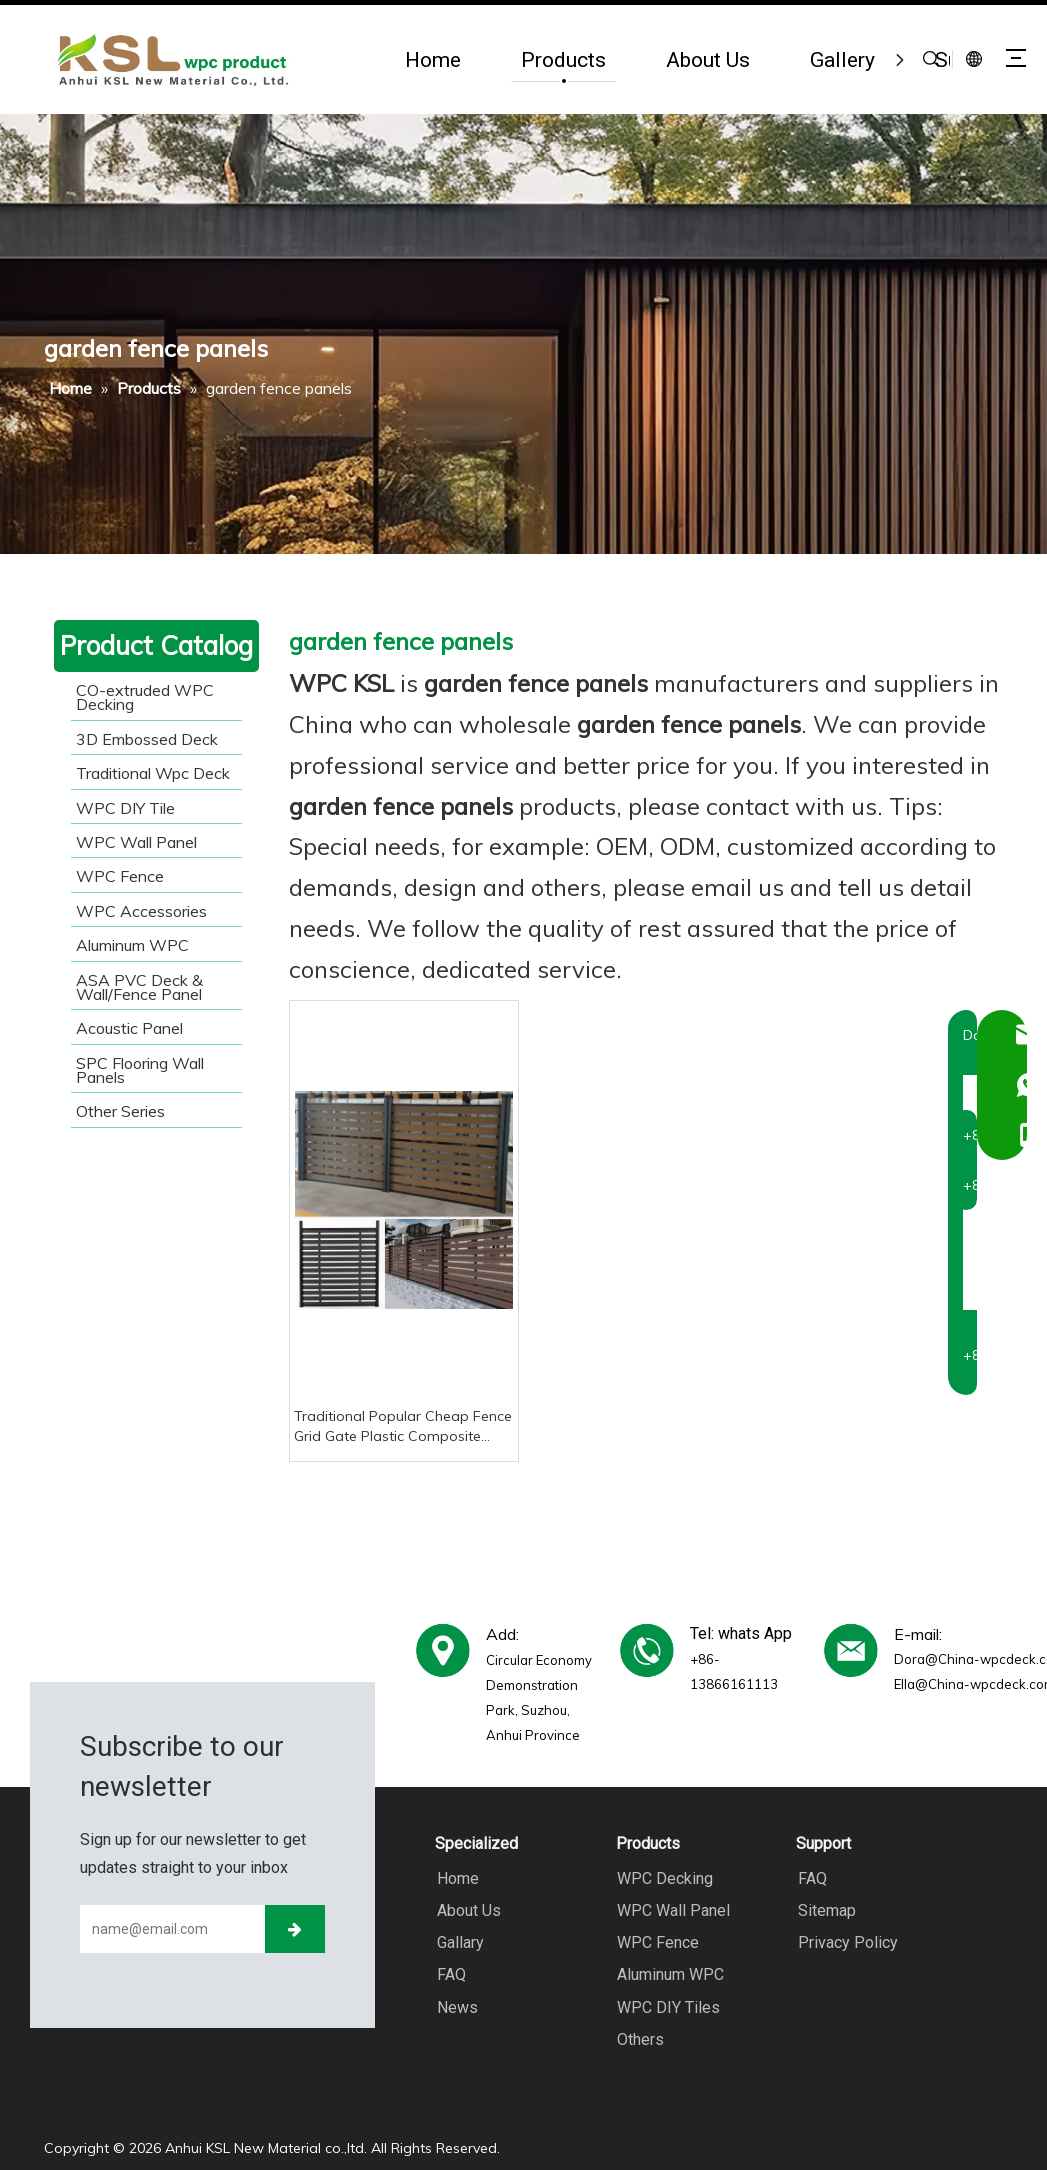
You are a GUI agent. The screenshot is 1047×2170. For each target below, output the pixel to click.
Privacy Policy (846, 1942)
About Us (708, 59)
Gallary (458, 1942)
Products (563, 59)
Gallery (842, 59)
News (455, 2006)
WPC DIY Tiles (667, 2006)
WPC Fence (657, 1942)
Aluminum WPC (669, 1974)
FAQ (449, 1974)
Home (433, 59)
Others (639, 2038)
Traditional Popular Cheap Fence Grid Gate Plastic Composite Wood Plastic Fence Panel (403, 1426)
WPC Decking (664, 1878)
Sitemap (825, 1910)
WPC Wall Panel (672, 1910)
